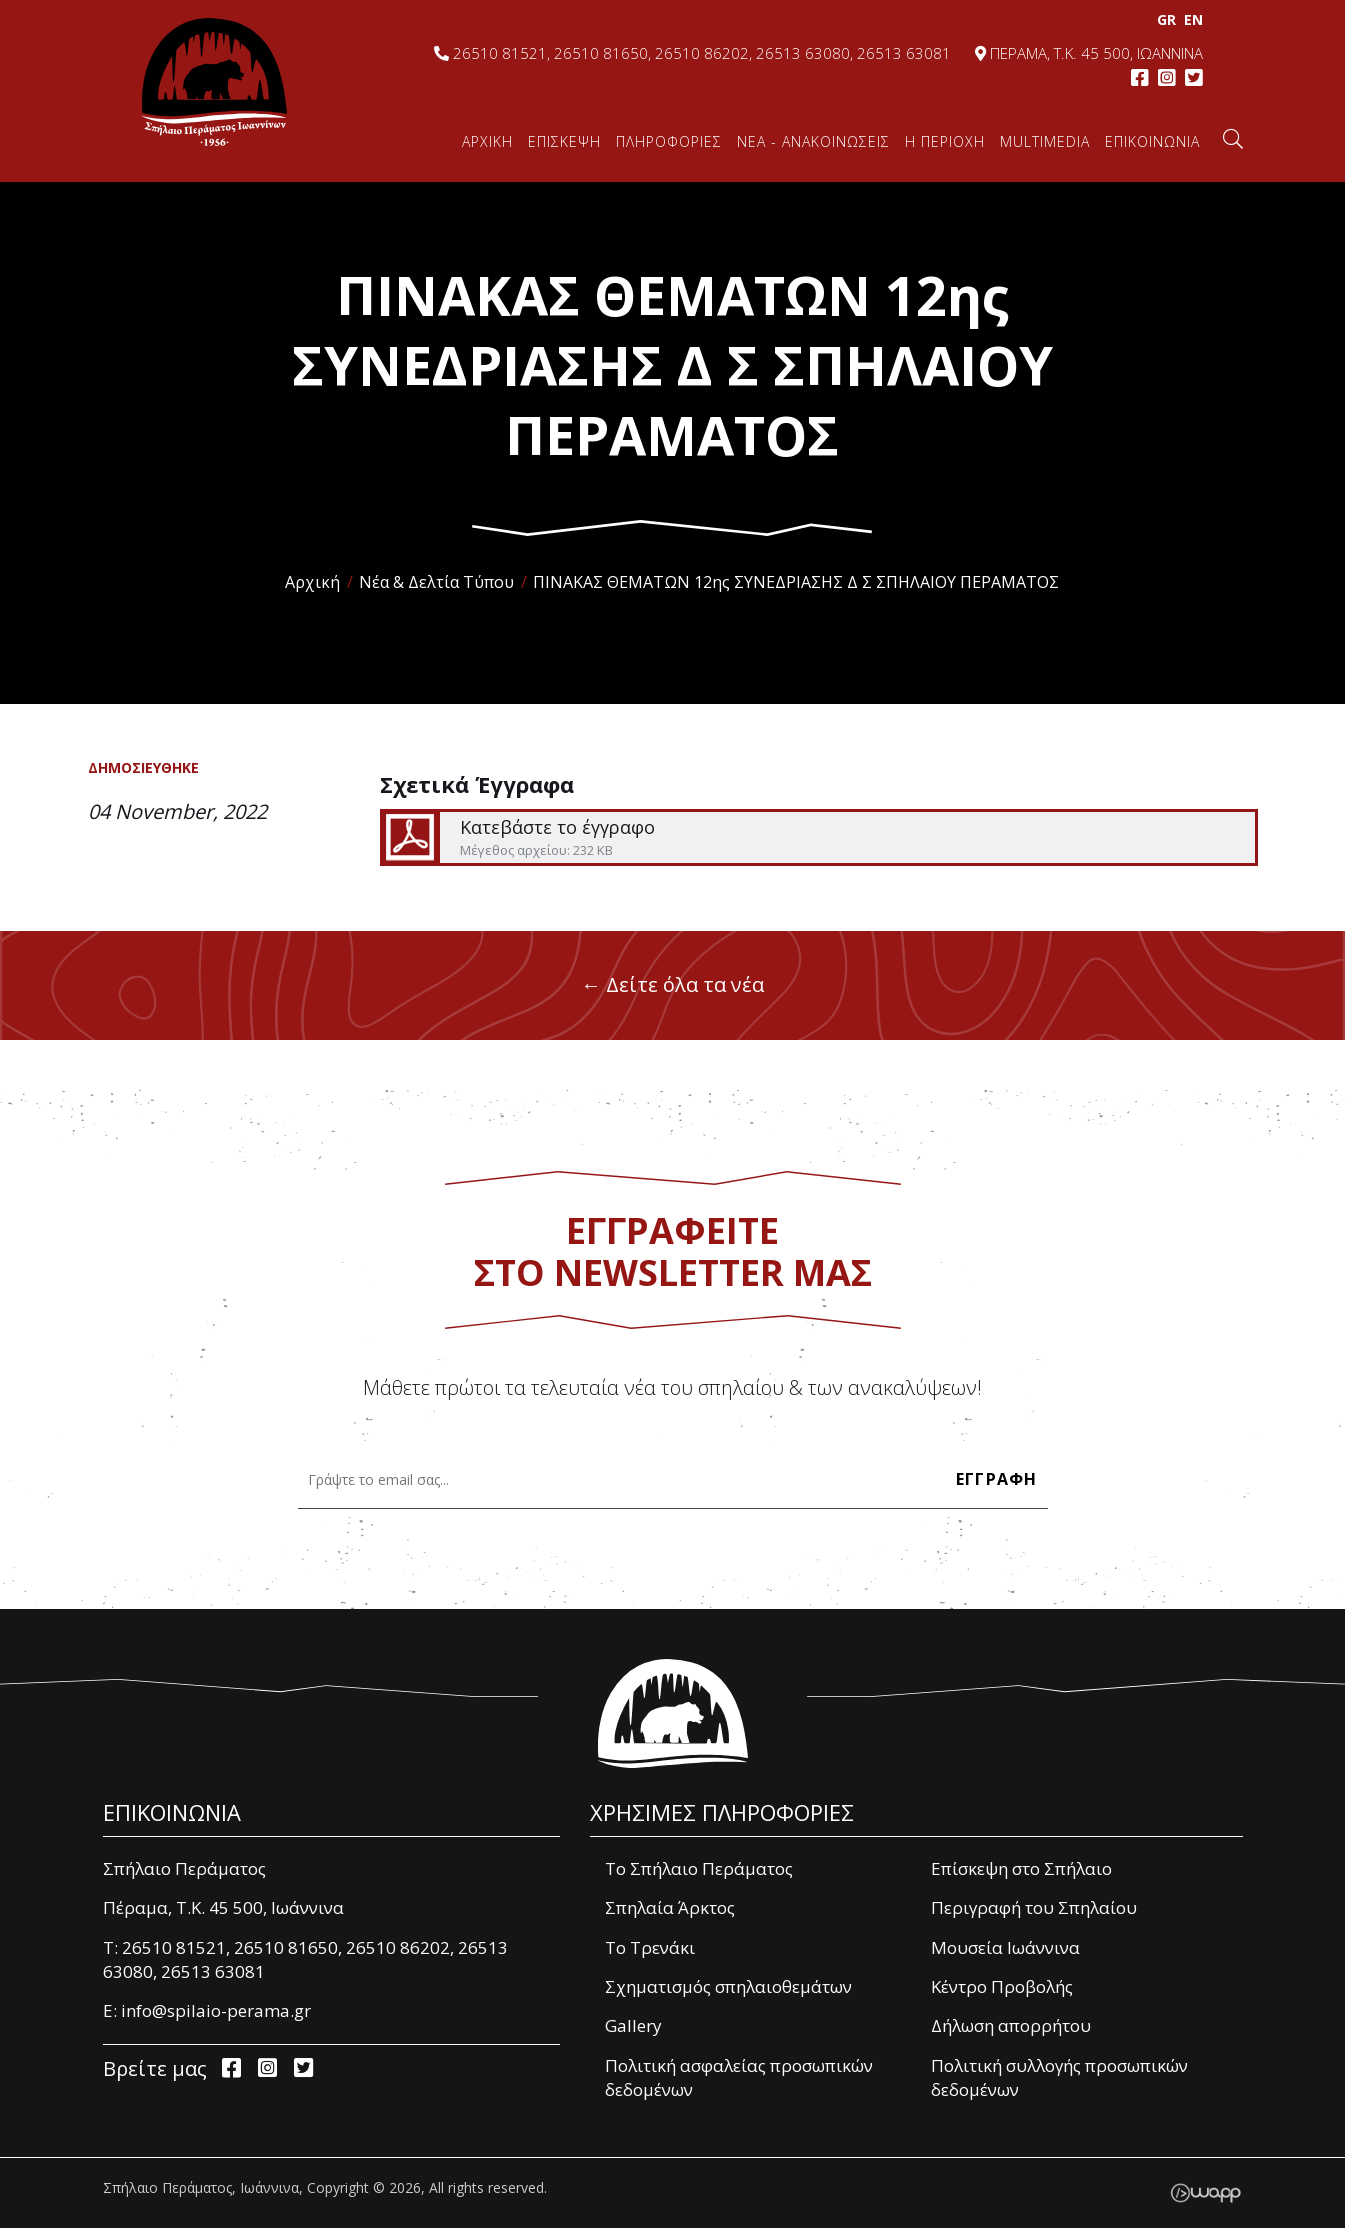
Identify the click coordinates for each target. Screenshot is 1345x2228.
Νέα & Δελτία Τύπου (436, 582)
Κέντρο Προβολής (1002, 1986)
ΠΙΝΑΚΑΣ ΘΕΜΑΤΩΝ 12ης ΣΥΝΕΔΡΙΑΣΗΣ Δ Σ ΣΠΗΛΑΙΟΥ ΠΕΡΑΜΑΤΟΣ (796, 582)
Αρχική (312, 582)
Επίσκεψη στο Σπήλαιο (1021, 1868)
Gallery (633, 2025)
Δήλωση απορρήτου (1011, 2025)
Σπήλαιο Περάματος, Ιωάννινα (214, 82)
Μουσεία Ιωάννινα (1005, 1947)
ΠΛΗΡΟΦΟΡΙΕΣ (669, 141)
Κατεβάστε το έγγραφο (817, 837)
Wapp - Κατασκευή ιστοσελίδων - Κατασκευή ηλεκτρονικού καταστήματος (1205, 2193)
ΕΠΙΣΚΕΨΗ (564, 141)
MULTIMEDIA (1045, 141)
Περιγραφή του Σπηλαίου (1034, 1907)
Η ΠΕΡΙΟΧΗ (945, 141)
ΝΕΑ (813, 141)
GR (1164, 19)
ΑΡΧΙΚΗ (487, 141)
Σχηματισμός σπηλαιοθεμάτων (728, 1986)
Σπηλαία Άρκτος (670, 1907)
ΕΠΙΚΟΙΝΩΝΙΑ (1152, 141)
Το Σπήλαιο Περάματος (699, 1868)
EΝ (1191, 19)
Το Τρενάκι (650, 1947)
